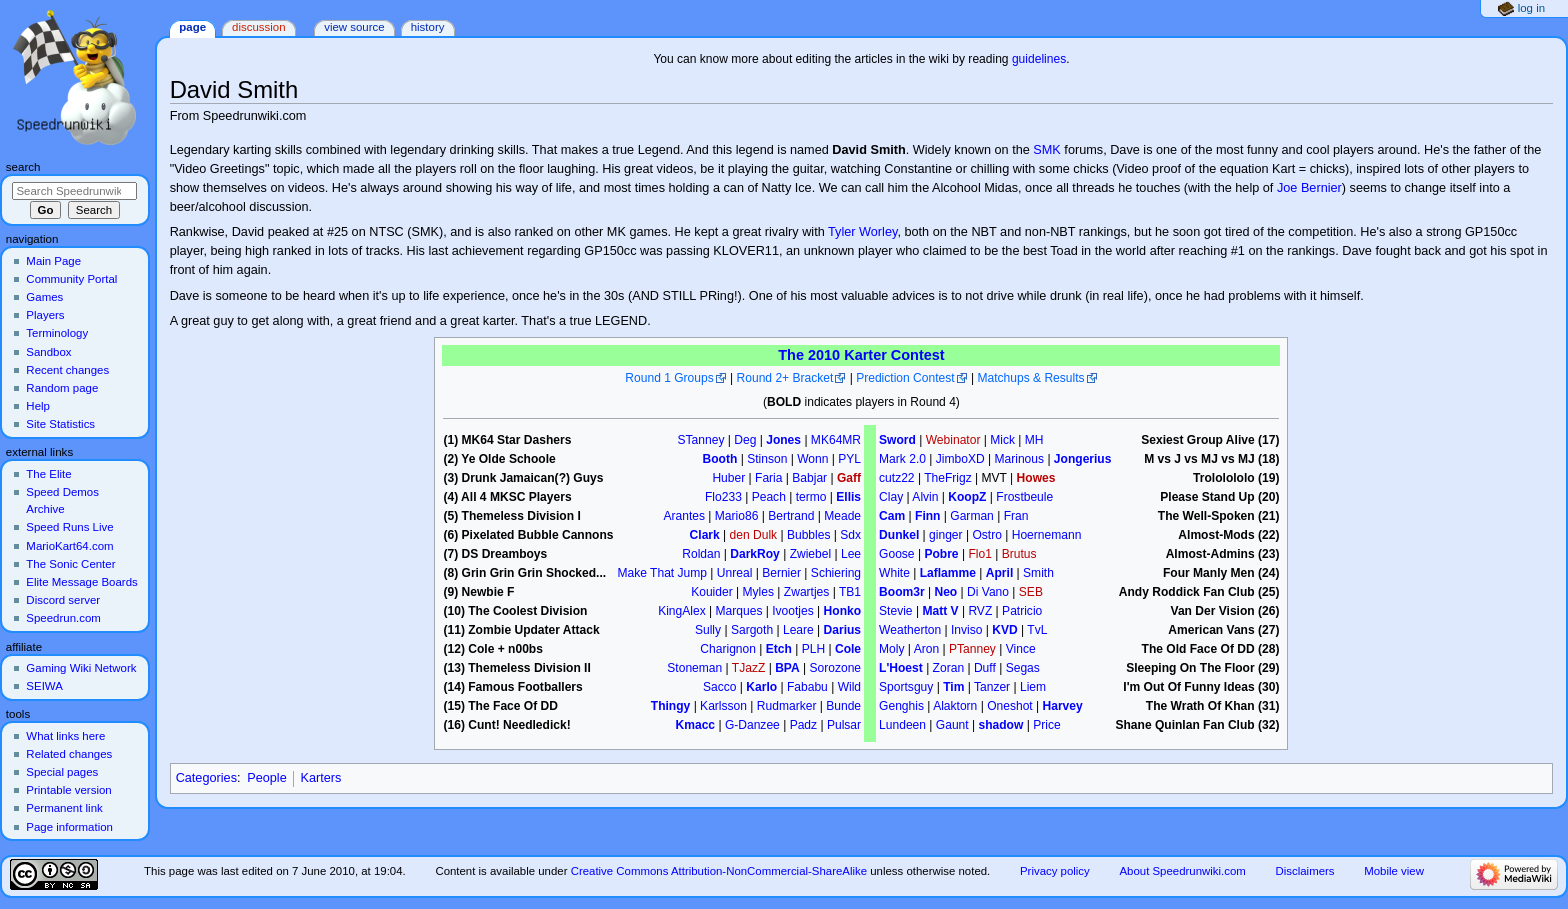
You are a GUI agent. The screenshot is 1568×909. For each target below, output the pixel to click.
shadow (1000, 725)
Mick (1002, 440)
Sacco (719, 687)
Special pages (62, 772)
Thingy (670, 706)
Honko (842, 611)
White (894, 573)
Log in (1531, 8)
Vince (1021, 649)
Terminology (57, 333)
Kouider (712, 592)
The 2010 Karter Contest (861, 355)
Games (44, 297)
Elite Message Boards (81, 582)
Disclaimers (1305, 871)
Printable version (68, 790)
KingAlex (682, 611)
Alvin (925, 497)
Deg (745, 440)
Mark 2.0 (902, 459)
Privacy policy (1055, 871)
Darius (843, 630)
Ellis (848, 497)
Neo (945, 592)
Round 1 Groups (669, 378)
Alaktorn (955, 706)
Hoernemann (1047, 535)
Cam (892, 516)
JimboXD (960, 459)
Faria (768, 478)
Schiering (836, 573)
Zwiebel (811, 554)
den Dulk (754, 535)
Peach (769, 497)
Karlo (761, 687)
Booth (720, 459)
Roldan (701, 554)
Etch (779, 649)
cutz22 (897, 478)
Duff (985, 668)
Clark (705, 535)
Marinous (1019, 459)
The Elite (48, 474)
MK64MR (836, 440)
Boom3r (902, 592)
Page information (69, 827)
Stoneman (694, 668)
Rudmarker (787, 706)
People (267, 778)
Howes (1036, 478)
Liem (1033, 687)
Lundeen (902, 725)
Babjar (809, 478)
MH (1034, 440)
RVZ (980, 611)
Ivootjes (793, 611)
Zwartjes (807, 592)
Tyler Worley (862, 232)
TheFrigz (948, 478)
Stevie (895, 611)
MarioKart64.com (69, 546)
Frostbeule (1024, 497)
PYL (849, 459)
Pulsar (844, 725)
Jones (783, 440)
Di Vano (988, 592)
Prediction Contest (905, 378)
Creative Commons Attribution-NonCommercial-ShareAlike (719, 871)
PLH (813, 649)
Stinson (767, 459)
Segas (1023, 668)
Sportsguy (906, 687)
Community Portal (71, 279)
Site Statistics (60, 424)
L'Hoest (901, 668)
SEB (1031, 592)
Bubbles (809, 535)
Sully (708, 630)
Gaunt (952, 725)
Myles (758, 592)
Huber (728, 478)
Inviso (966, 630)
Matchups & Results (1030, 378)
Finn (927, 516)
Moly (891, 649)
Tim (953, 687)
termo (811, 497)
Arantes (684, 516)
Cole (848, 649)
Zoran (948, 668)
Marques (739, 611)
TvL (1037, 630)
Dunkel (899, 535)
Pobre (941, 554)
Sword (897, 440)
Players (45, 315)
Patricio (1022, 611)
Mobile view (1394, 871)
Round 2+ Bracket (785, 378)
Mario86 (737, 516)
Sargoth (752, 630)
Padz (803, 725)
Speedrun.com (63, 618)
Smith (1038, 573)
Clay (891, 497)
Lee (851, 554)
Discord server (63, 600)
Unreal (735, 573)
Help (38, 406)
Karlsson (723, 706)
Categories (206, 778)
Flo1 (979, 554)
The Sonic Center (70, 564)
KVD (1004, 630)
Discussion (258, 27)
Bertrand (791, 516)
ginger (946, 535)
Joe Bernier (1309, 188)
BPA (787, 668)
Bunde (843, 706)
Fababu (807, 687)
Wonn (812, 459)
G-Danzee (752, 725)
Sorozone (836, 668)
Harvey (1063, 706)
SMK (1047, 150)
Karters (320, 778)
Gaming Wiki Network (81, 668)
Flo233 (723, 497)
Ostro (986, 535)
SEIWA (44, 686)
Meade (842, 516)
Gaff (849, 478)
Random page (62, 388)
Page (192, 27)
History (428, 27)
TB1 (850, 592)
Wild (849, 687)
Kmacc (696, 725)
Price (1046, 725)
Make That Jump (663, 573)
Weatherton (910, 630)
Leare (798, 630)
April (999, 573)
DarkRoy (755, 554)
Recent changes (67, 370)
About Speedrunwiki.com (1182, 871)
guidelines (1039, 59)
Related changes (69, 754)
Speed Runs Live (69, 527)
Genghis (901, 706)
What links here (65, 736)
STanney (701, 440)
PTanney (972, 649)
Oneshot (1010, 706)
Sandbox (48, 352)
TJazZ (748, 668)
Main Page (53, 261)
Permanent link (64, 808)
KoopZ (967, 497)
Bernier (781, 573)
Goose (897, 554)
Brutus (1019, 554)
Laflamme (948, 573)
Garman (972, 516)
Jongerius (1083, 459)
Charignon (728, 649)
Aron (926, 649)
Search (23, 167)
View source (354, 27)
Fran (1016, 516)
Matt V (940, 611)
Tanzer (992, 687)
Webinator (953, 440)
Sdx (850, 535)
